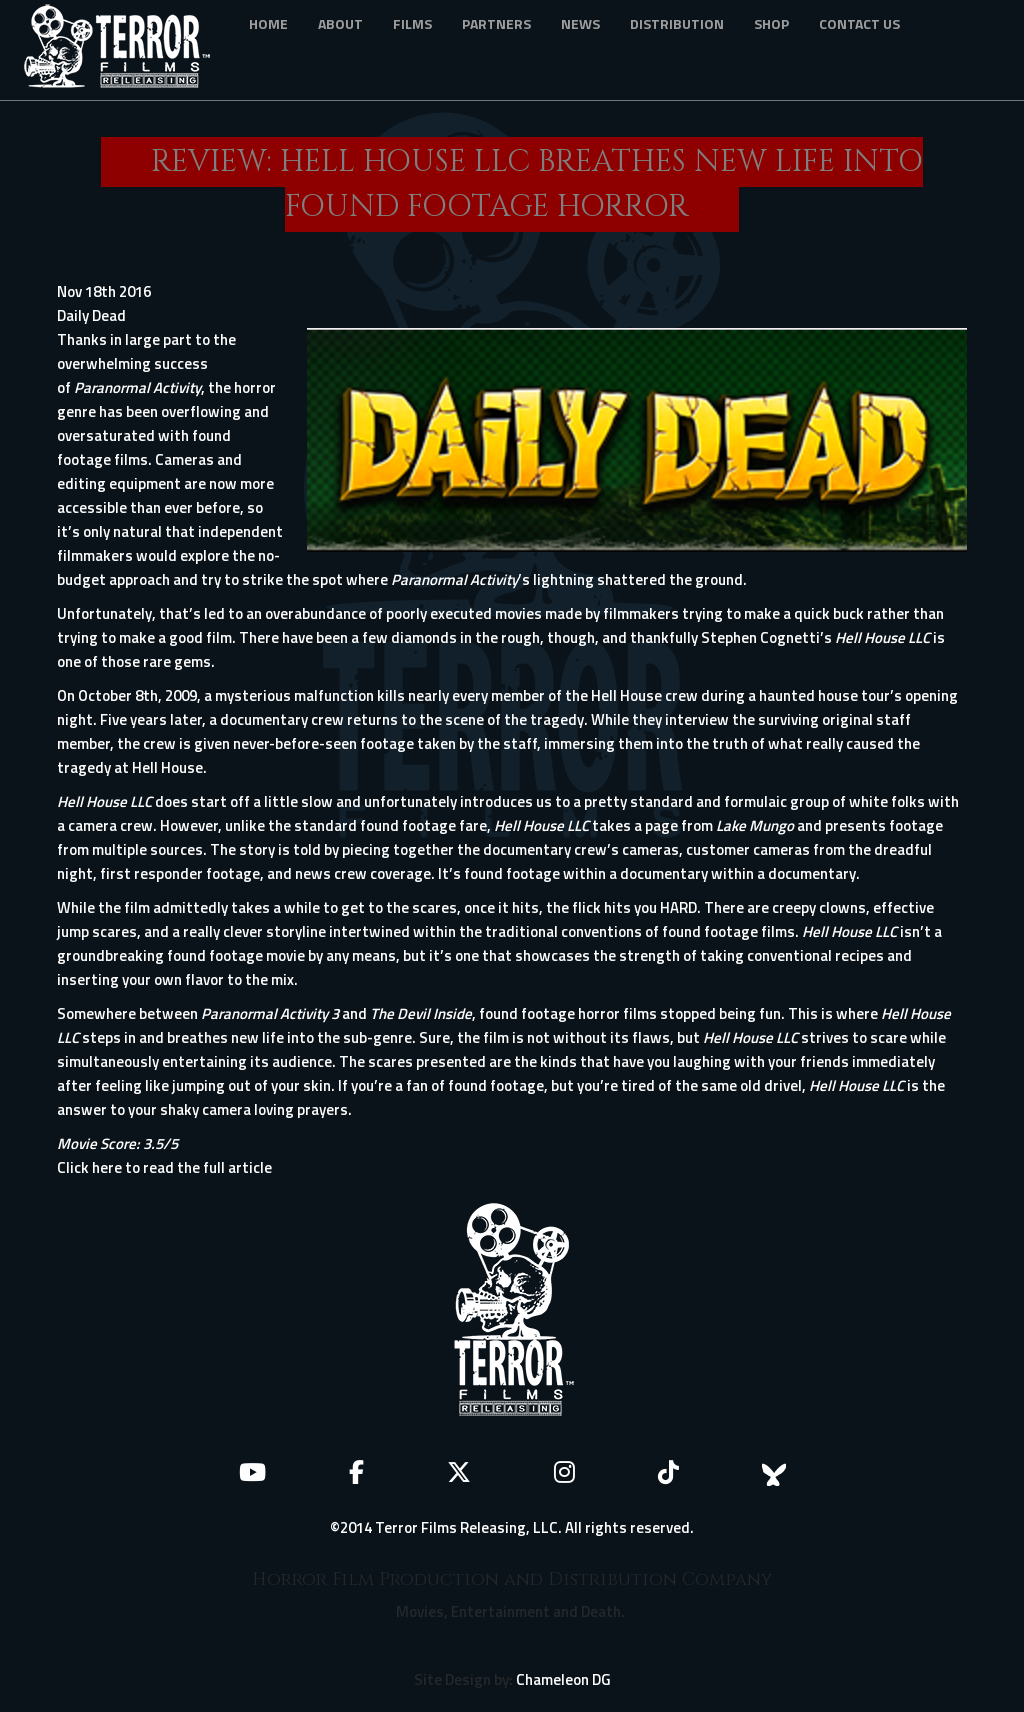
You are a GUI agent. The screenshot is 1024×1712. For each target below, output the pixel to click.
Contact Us (859, 23)
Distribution (677, 23)
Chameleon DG (563, 1679)
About (340, 23)
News (580, 23)
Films (412, 23)
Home (268, 23)
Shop (771, 23)
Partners (496, 23)
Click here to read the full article (164, 1167)
